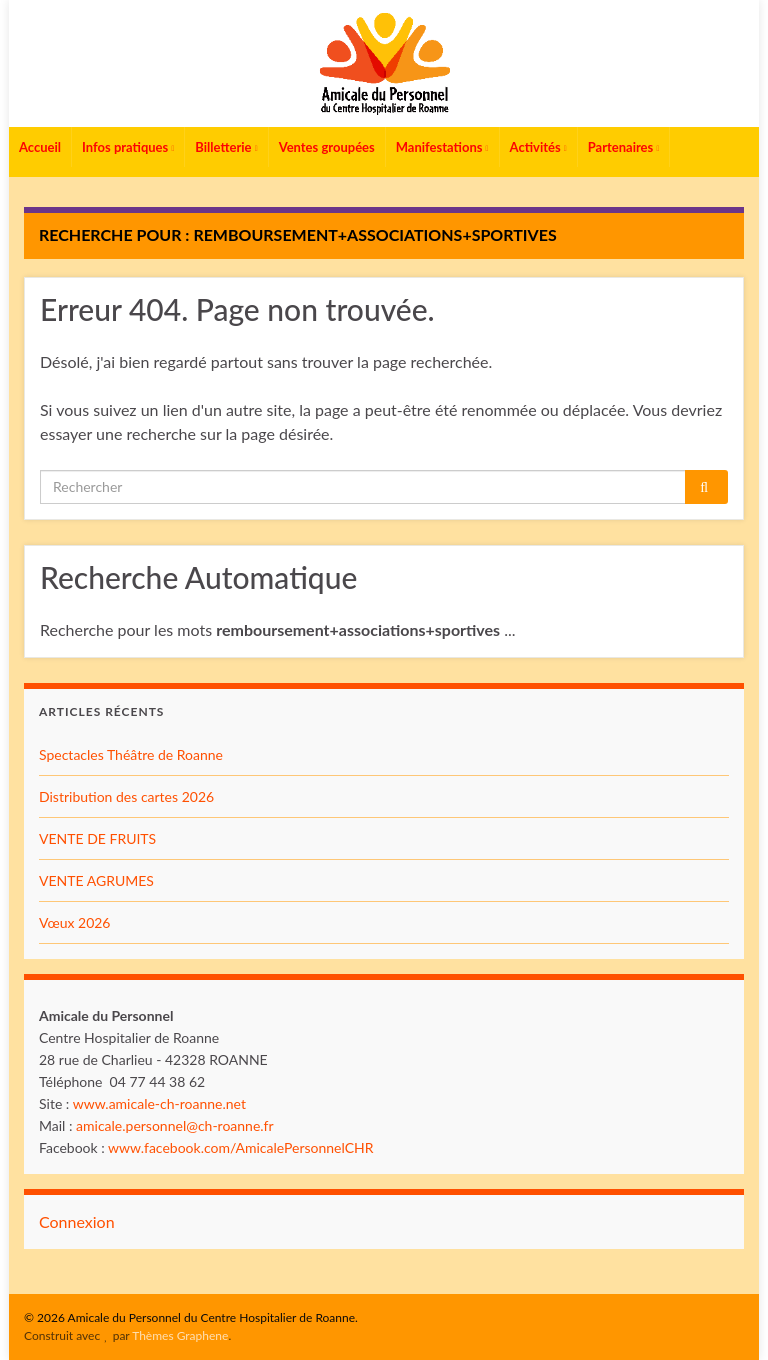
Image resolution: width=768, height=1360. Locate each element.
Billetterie (226, 147)
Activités (538, 147)
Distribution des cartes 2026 (126, 796)
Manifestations (442, 147)
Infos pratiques (128, 147)
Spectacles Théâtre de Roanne (131, 754)
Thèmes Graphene (180, 1335)
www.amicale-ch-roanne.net (159, 1103)
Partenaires (624, 147)
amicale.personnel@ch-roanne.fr (175, 1125)
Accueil (40, 147)
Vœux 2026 (75, 922)
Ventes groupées (327, 147)
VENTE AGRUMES (96, 880)
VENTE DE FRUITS (97, 838)
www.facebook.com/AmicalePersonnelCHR (240, 1147)
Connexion (77, 1221)
